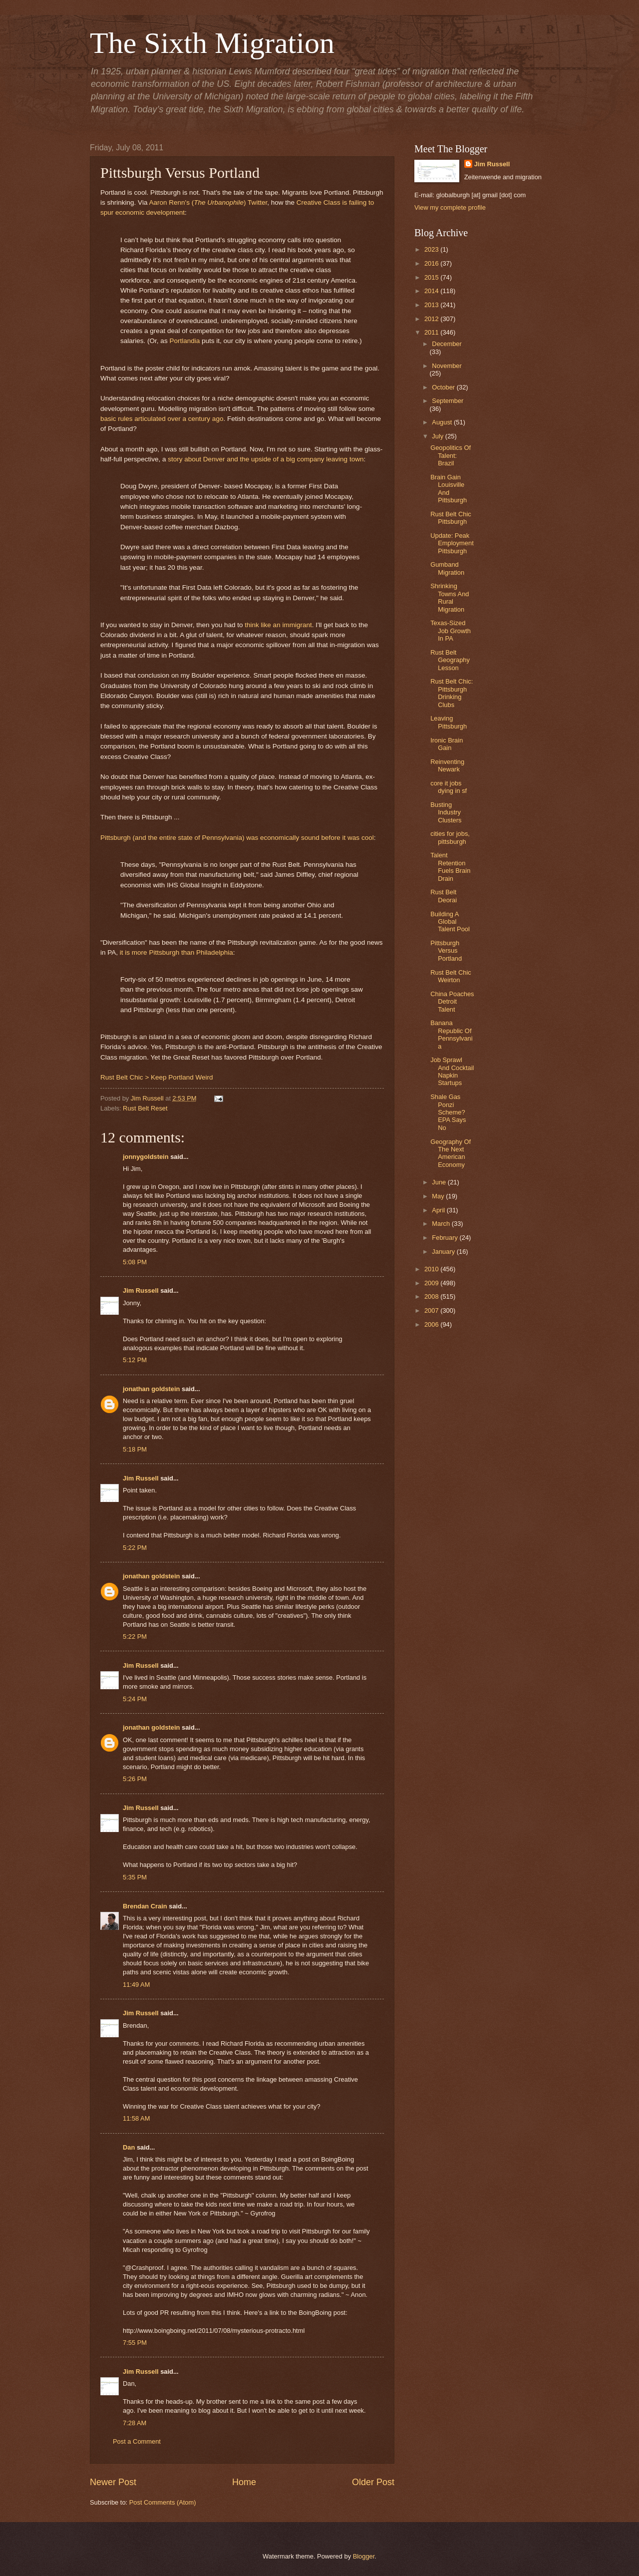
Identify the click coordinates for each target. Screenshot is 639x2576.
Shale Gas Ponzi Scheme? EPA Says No (448, 1112)
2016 (432, 263)
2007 (432, 1310)
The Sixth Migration (212, 42)
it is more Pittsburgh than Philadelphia (176, 952)
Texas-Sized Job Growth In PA (450, 630)
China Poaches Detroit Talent (452, 1001)
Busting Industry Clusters (445, 812)
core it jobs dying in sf (448, 786)
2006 (432, 1324)
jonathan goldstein (151, 1389)
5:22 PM (135, 1547)
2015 (432, 277)
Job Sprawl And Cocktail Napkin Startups (452, 1071)
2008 (432, 1296)
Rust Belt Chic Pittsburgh (450, 517)
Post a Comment (137, 2441)
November (446, 365)
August (443, 422)
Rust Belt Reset (145, 1108)
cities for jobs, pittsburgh (450, 837)
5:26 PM (135, 1779)
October (444, 387)
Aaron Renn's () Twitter (208, 202)
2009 (432, 1283)
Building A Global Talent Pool (450, 921)
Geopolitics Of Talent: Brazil (450, 455)
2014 (432, 291)
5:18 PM (135, 1449)
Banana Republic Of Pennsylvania (451, 1034)
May (439, 1196)
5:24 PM (135, 1699)
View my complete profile (450, 207)
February (445, 1237)
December (446, 344)
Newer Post (113, 2482)
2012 (432, 319)
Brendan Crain (145, 1906)
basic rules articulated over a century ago (161, 418)
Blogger (364, 2556)
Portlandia (184, 341)
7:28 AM (134, 2423)
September (447, 400)
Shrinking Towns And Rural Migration (449, 597)
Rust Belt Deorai (443, 895)
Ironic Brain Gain (446, 743)
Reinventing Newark (447, 765)
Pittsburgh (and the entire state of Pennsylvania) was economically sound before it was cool (237, 837)
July (438, 436)
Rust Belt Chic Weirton (450, 976)
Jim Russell (141, 1290)
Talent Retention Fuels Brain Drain (450, 866)
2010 (432, 1269)
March (441, 1223)
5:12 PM (135, 1360)
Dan (129, 2147)
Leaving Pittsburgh (448, 722)
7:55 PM (135, 2342)
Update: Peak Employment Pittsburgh (452, 543)
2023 (432, 249)
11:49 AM (136, 1984)
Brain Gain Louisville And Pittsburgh (448, 488)
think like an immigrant (278, 625)
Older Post (373, 2482)
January (444, 1251)
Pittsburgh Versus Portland (446, 950)
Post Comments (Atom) (162, 2502)
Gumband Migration (447, 568)
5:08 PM (135, 1262)
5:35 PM (135, 1877)
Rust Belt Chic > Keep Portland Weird (156, 1077)
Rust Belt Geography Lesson (450, 660)
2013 (432, 305)
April (439, 1210)
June (440, 1182)
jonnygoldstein (146, 1156)
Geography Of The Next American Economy (450, 1153)
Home (244, 2482)
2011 (432, 332)
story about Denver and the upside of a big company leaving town (265, 459)
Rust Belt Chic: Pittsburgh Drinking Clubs (451, 693)
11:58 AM (136, 2118)
